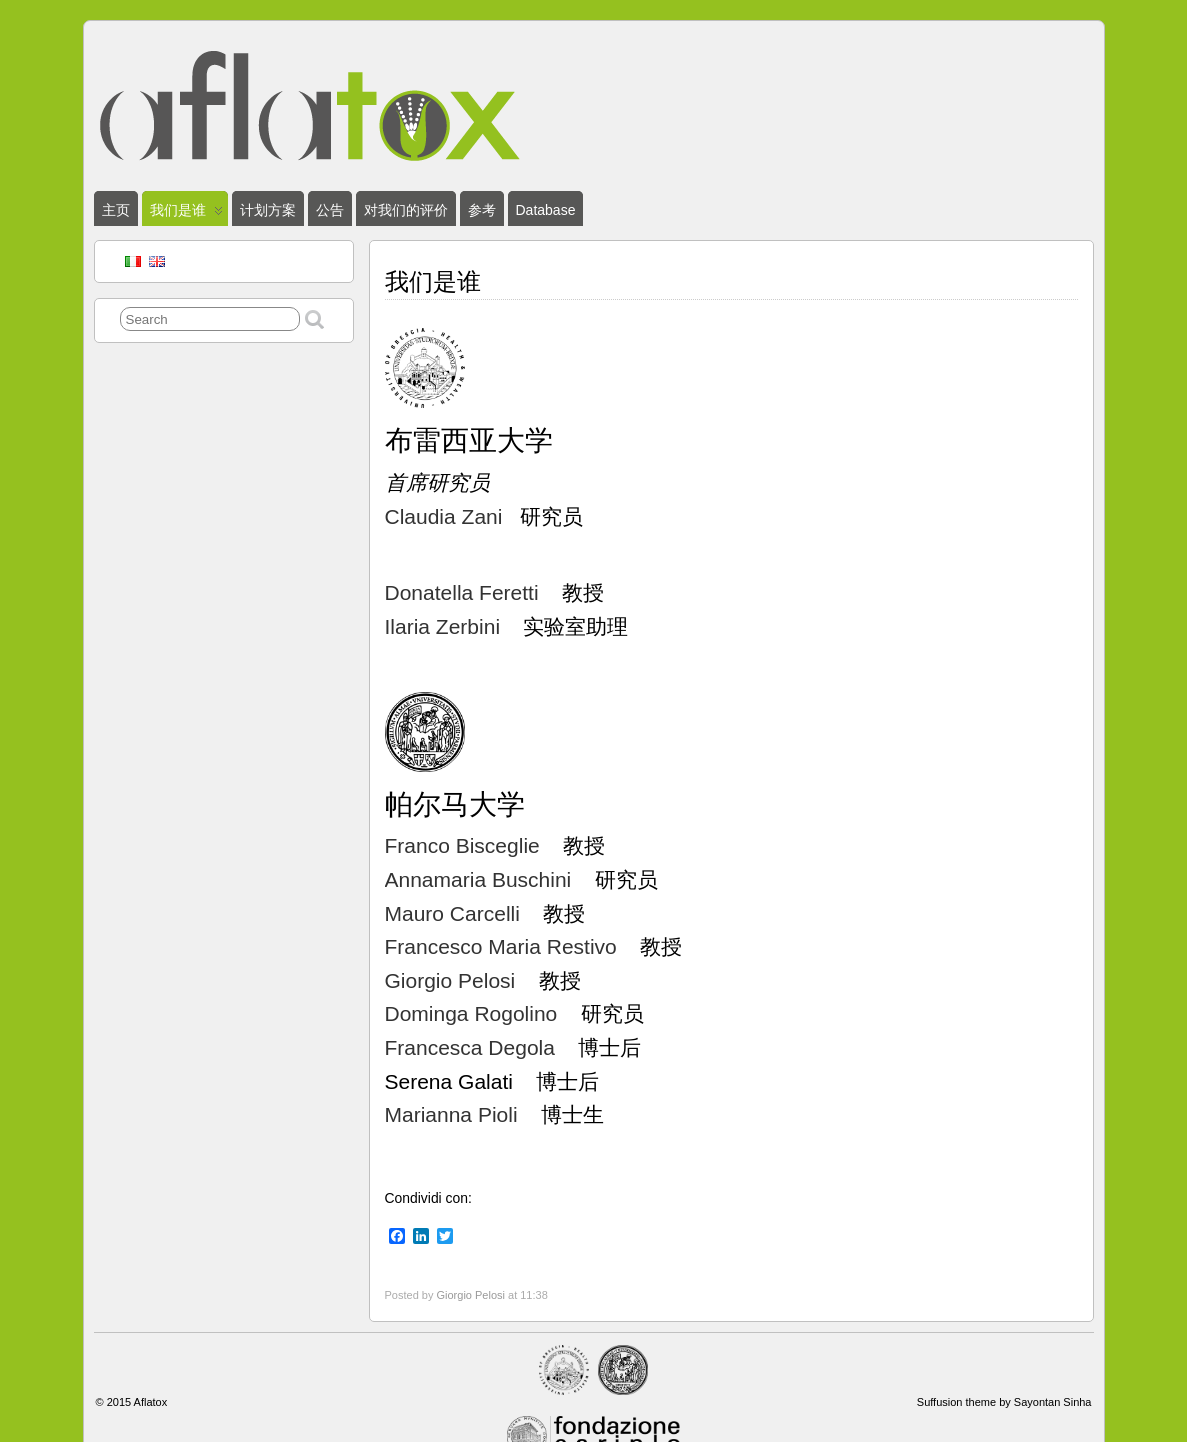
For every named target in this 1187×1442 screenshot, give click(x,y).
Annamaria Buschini (478, 879)
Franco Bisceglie (462, 845)
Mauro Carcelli (452, 913)
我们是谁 (186, 214)
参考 (482, 210)
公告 (330, 210)
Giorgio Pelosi (450, 980)
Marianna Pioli (451, 1114)
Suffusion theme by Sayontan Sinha (1004, 1402)
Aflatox (151, 1402)
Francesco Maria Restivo (501, 946)
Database (546, 210)
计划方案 (268, 210)
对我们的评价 (406, 210)
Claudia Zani (447, 516)
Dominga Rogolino (471, 1013)
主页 (116, 210)
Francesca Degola (470, 1047)
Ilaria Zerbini (443, 626)
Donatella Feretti (462, 592)
